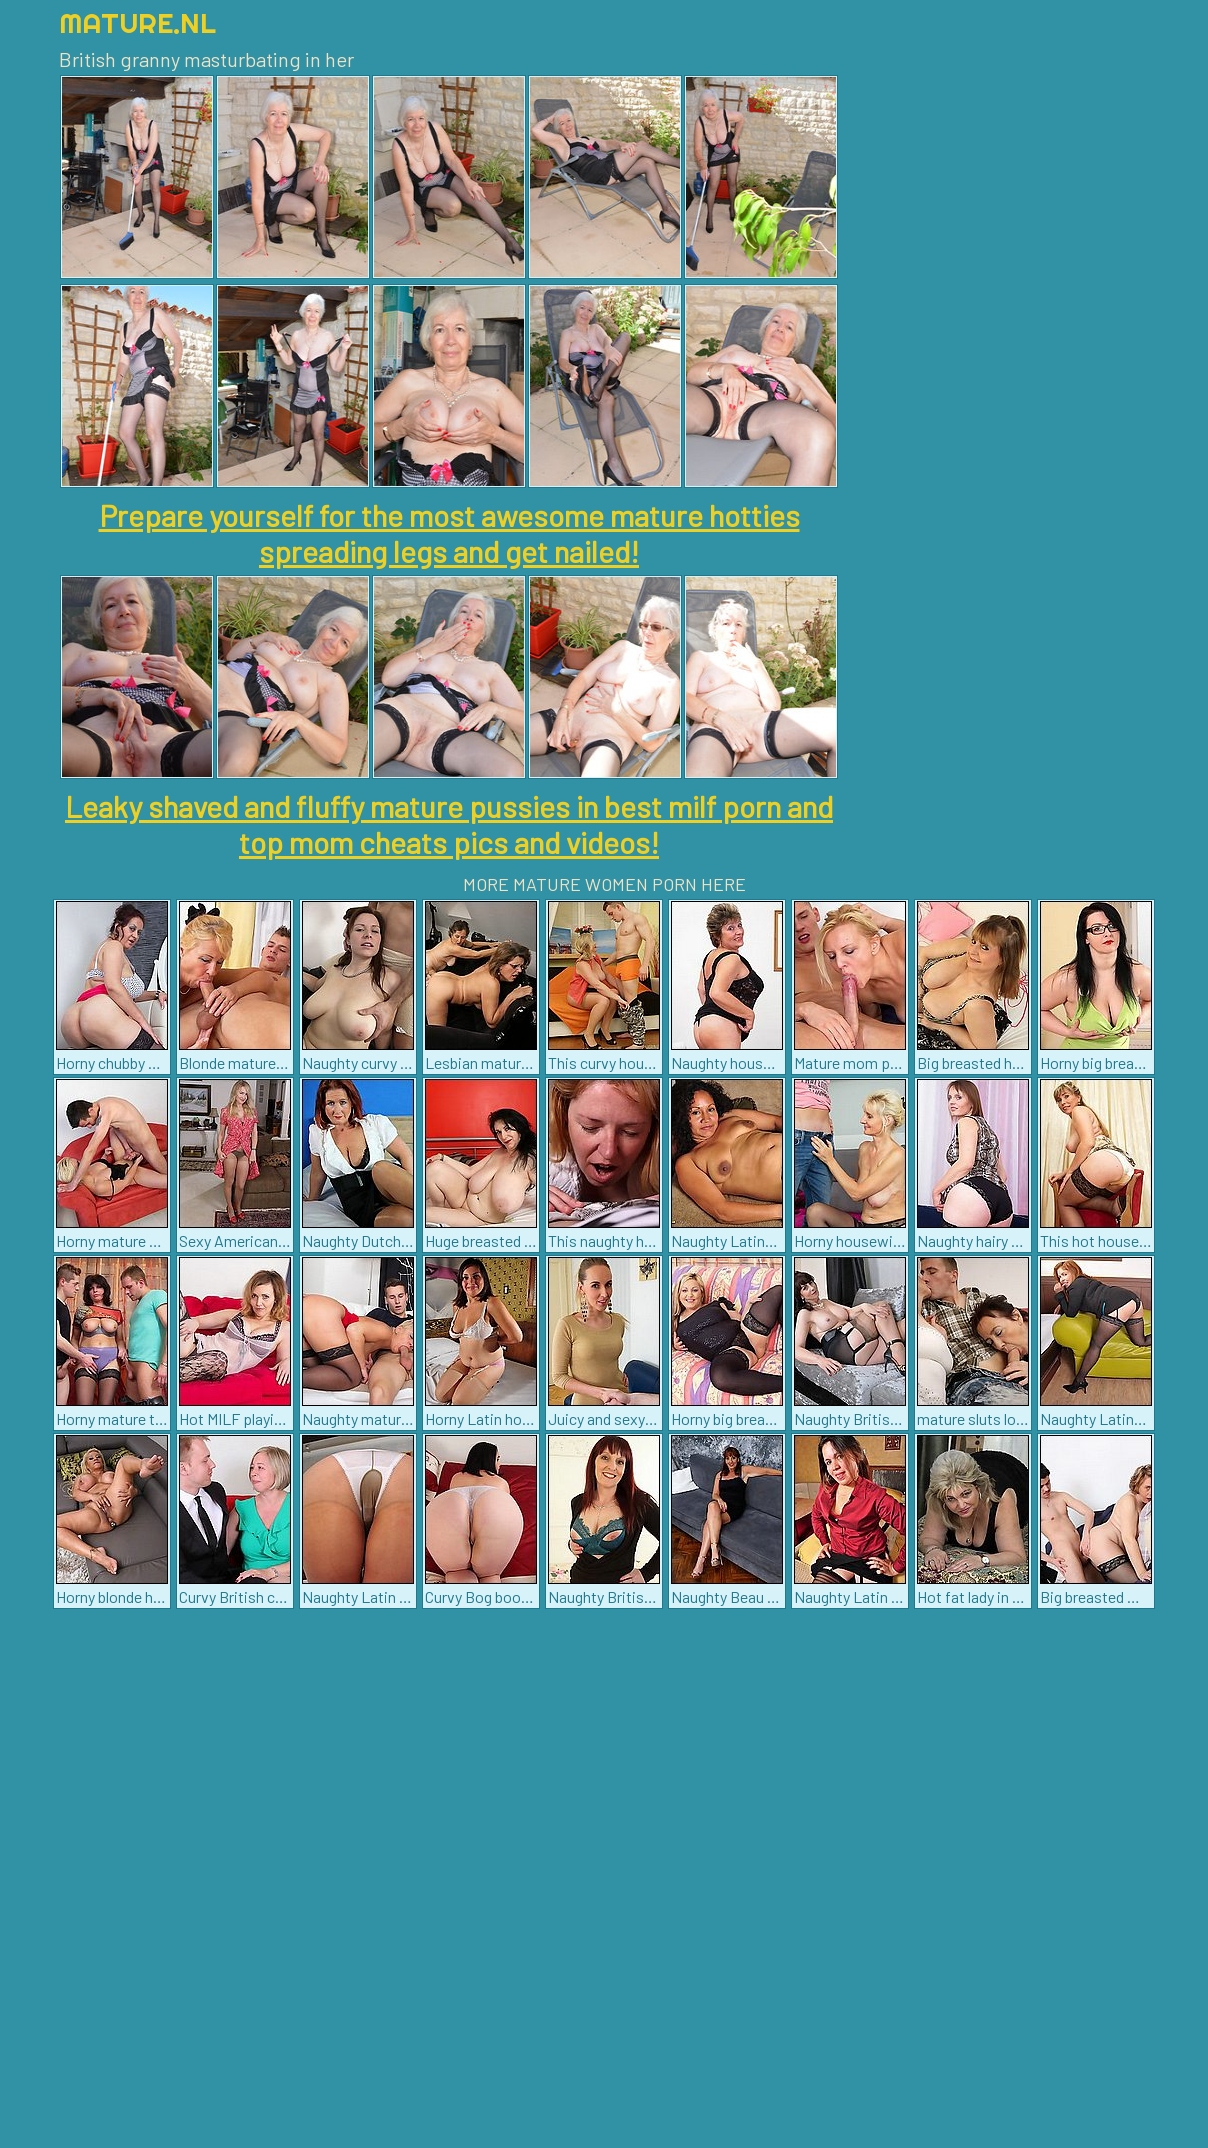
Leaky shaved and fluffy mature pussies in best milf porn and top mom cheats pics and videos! (449, 824)
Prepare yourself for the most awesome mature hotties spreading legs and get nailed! (449, 533)
